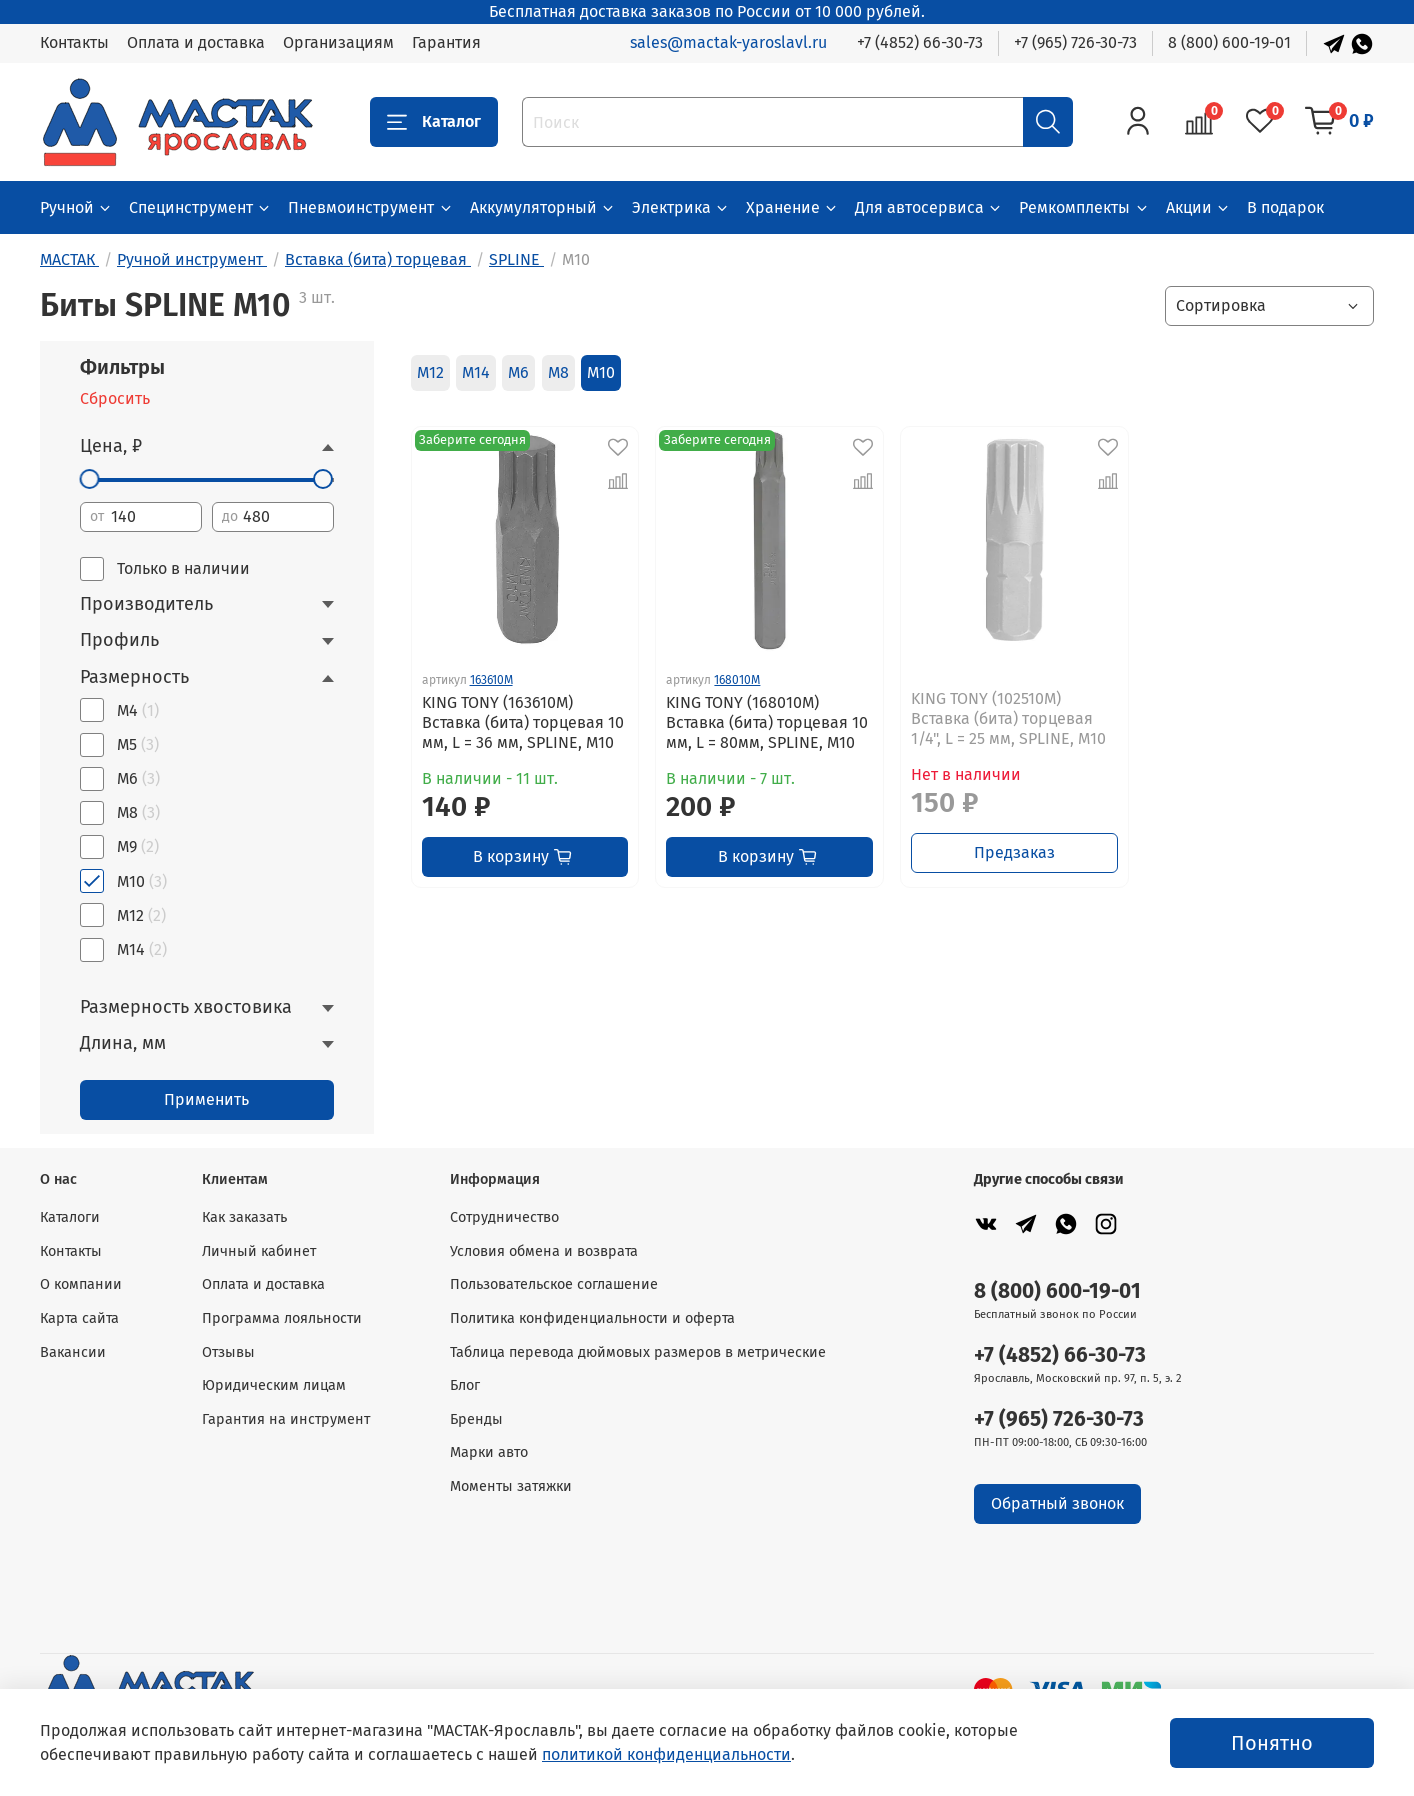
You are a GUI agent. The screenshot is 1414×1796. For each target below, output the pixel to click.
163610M (491, 680)
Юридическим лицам (274, 1385)
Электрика (681, 207)
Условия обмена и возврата (544, 1251)
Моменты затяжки (511, 1486)
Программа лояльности (282, 1318)
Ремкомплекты (1084, 207)
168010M (737, 680)
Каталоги (70, 1217)
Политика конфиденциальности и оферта (592, 1318)
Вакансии (73, 1352)
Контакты (74, 42)
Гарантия (446, 42)
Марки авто (489, 1452)
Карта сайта (79, 1318)
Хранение (792, 207)
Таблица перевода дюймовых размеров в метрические (638, 1352)
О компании (81, 1284)
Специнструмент (200, 207)
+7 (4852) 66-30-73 (920, 42)
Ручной (76, 207)
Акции (1198, 207)
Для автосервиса (929, 207)
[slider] (90, 479)
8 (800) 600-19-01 (1229, 42)
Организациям (338, 42)
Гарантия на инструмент (286, 1419)
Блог (465, 1385)
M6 (518, 372)
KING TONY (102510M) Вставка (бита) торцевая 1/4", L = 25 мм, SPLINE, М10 (1008, 718)
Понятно (1272, 1743)
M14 (476, 372)
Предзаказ (1014, 852)
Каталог (434, 122)
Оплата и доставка (196, 42)
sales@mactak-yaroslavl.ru (728, 42)
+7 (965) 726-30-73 (1075, 42)
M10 (601, 372)
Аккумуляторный (543, 207)
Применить (206, 1099)
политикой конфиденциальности (666, 1754)
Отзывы (228, 1352)
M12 (430, 372)
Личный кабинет (259, 1251)
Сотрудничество (504, 1217)
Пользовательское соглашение (554, 1284)
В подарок (1285, 207)
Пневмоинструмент (370, 207)
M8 (558, 372)
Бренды (476, 1419)
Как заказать (244, 1217)
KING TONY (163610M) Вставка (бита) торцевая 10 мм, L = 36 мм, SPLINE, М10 (523, 722)
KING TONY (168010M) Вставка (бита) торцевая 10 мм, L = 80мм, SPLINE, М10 (767, 722)
